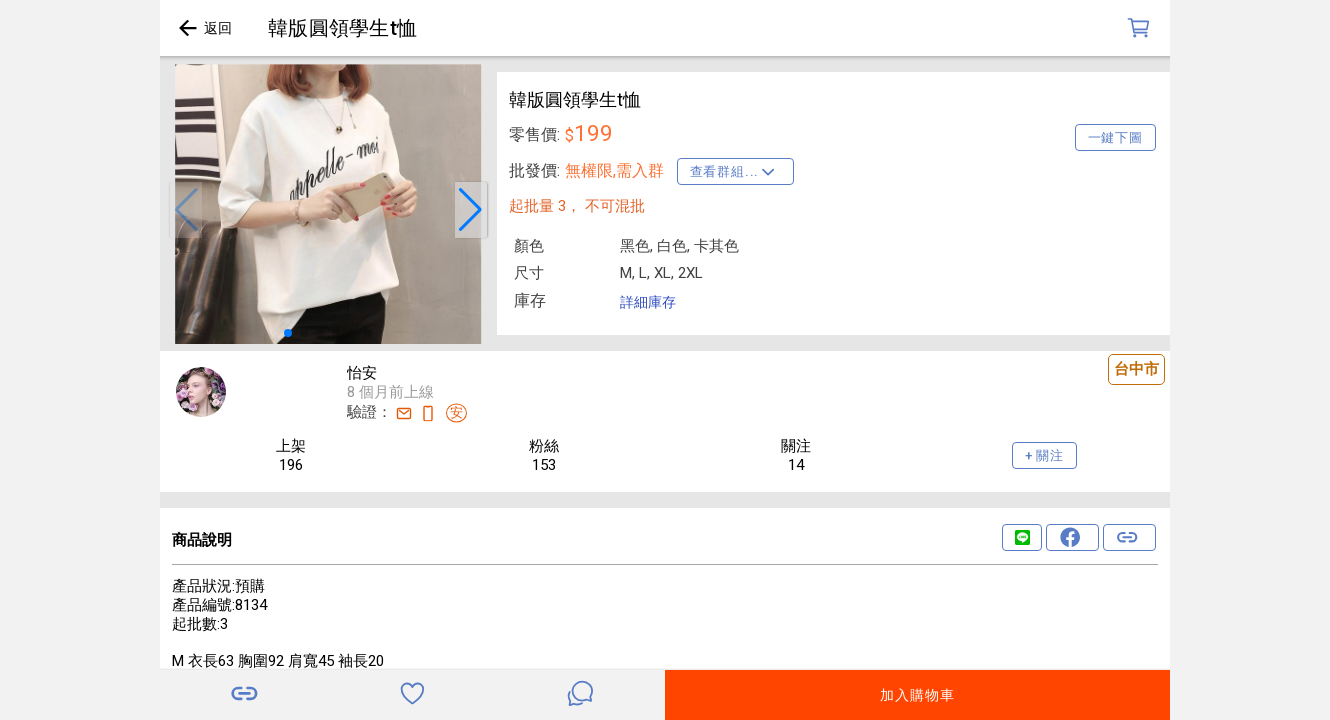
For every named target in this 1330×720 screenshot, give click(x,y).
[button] (186, 210)
